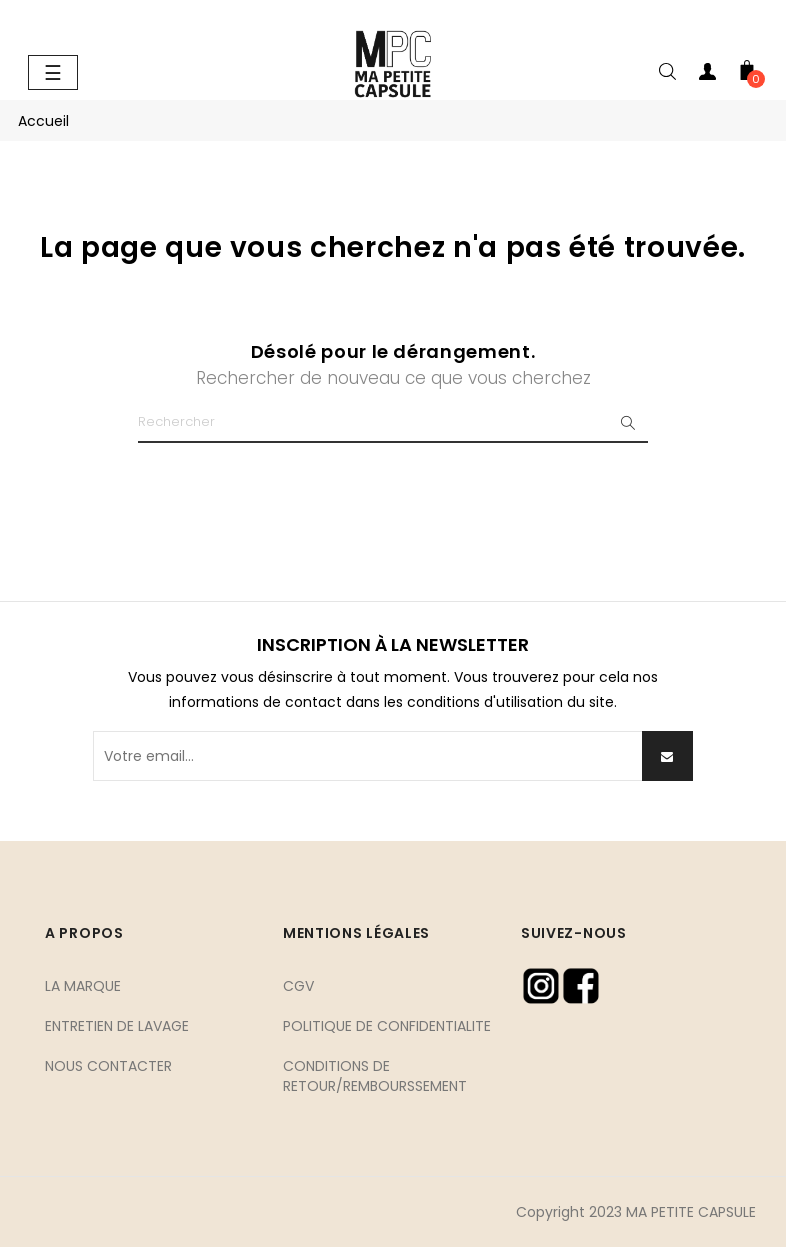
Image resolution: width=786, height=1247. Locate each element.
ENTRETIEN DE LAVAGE (117, 1026)
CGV (298, 986)
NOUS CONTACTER (108, 1066)
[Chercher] (393, 423)
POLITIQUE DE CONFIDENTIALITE (387, 1026)
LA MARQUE (83, 986)
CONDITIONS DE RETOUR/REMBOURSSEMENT (375, 1076)
